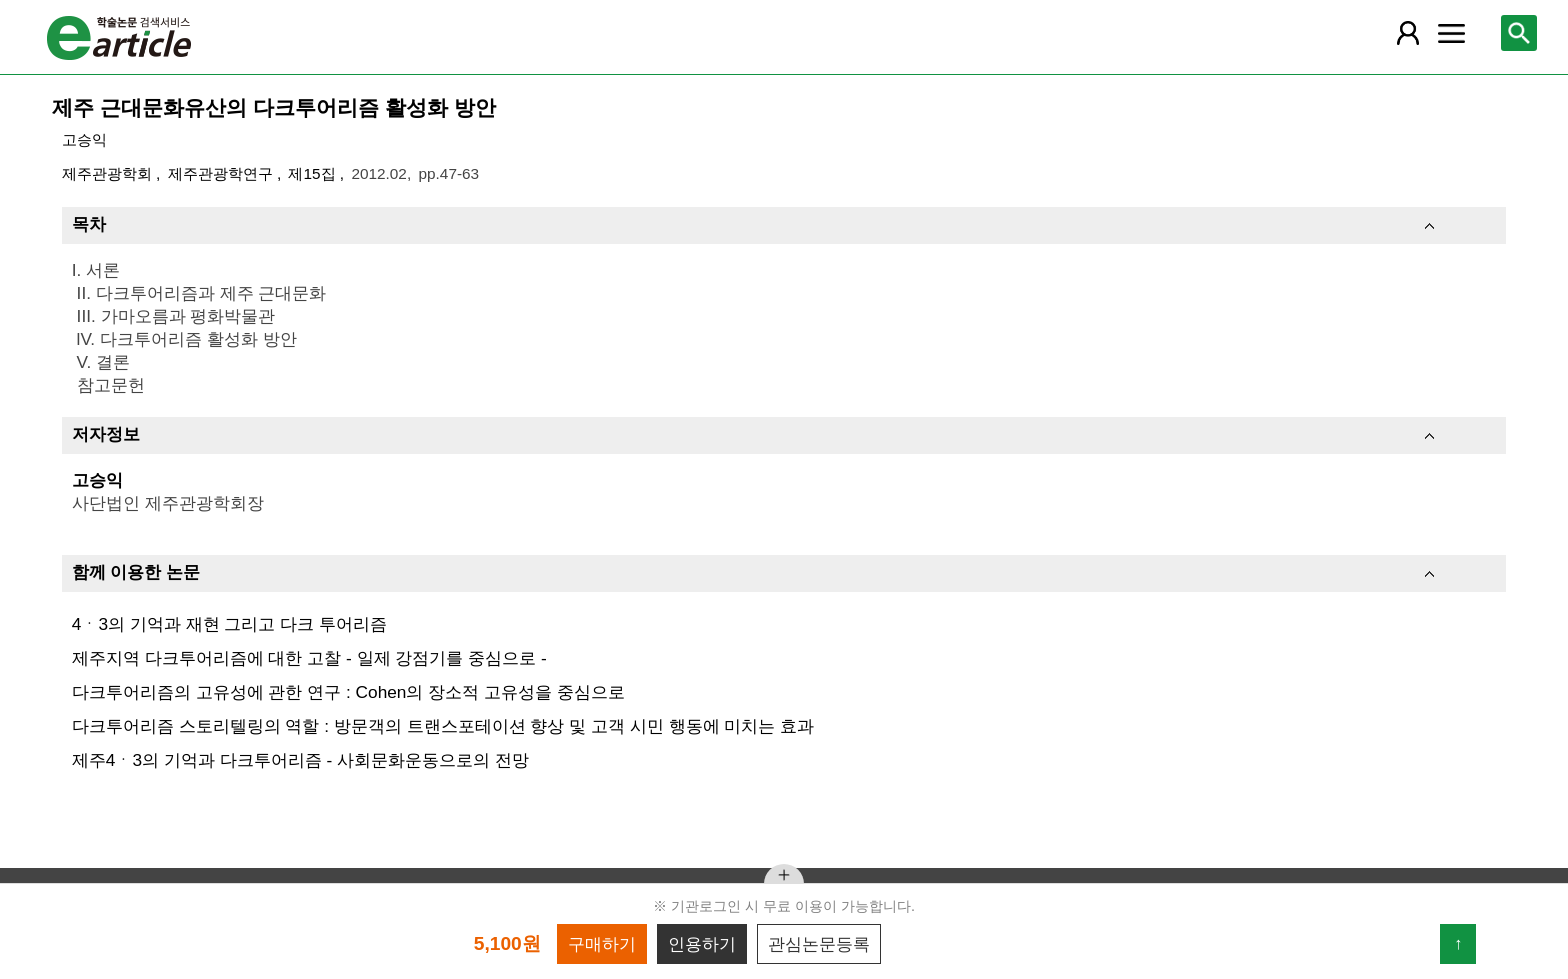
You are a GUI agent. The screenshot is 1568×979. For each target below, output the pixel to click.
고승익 (84, 139)
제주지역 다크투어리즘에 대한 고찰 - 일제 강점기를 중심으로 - (309, 658)
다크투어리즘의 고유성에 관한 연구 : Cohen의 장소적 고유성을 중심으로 (348, 692)
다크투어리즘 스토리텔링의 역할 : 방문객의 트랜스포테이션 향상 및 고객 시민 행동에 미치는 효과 (443, 726)
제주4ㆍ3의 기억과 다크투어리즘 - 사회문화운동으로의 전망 (300, 760)
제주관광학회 (109, 173)
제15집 (313, 173)
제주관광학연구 (222, 173)
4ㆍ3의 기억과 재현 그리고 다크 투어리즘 (229, 624)
